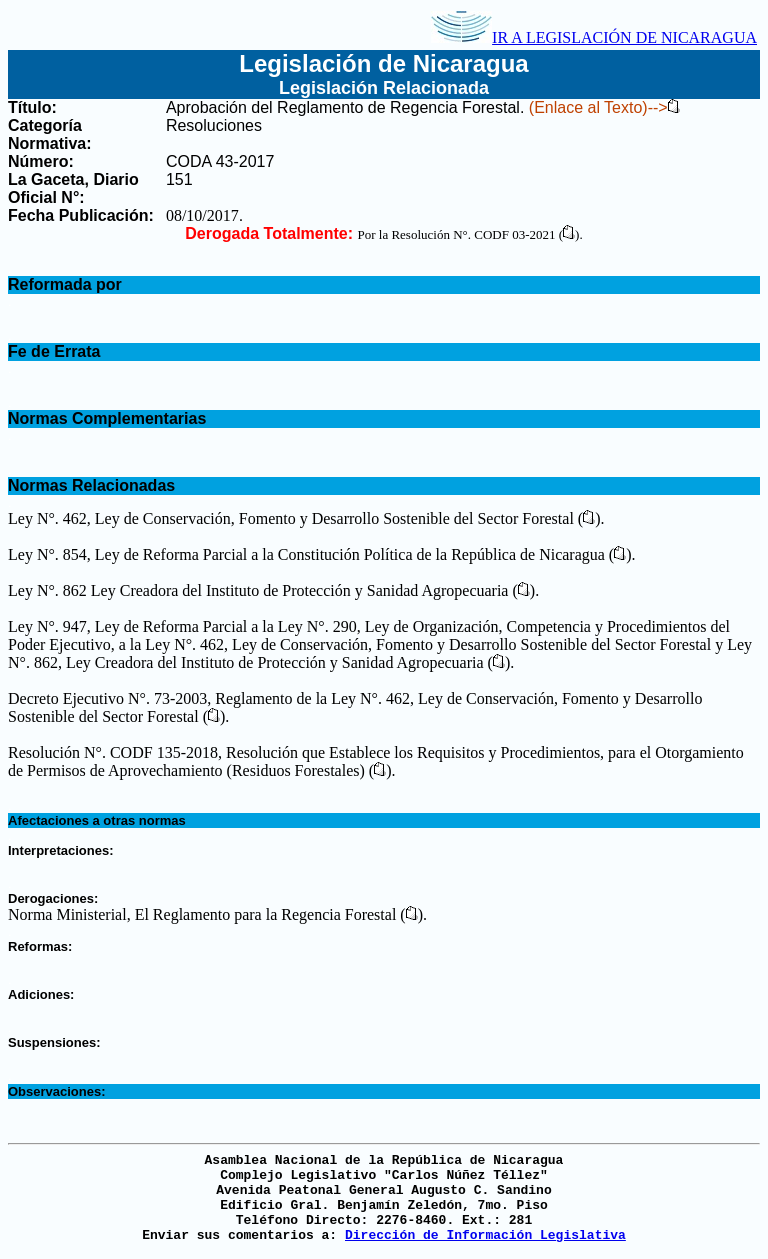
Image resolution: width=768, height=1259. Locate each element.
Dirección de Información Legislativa (485, 1235)
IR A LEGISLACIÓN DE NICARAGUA (594, 37)
